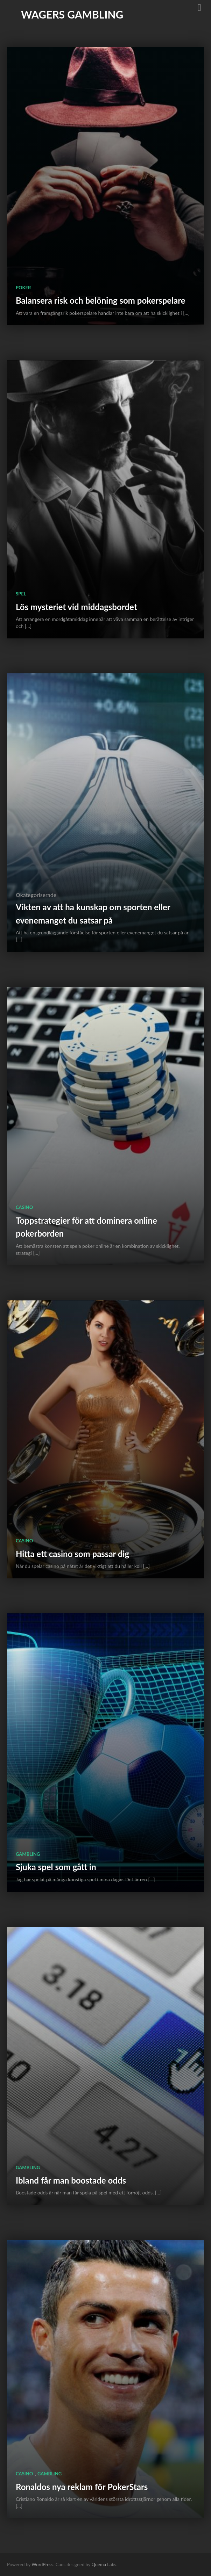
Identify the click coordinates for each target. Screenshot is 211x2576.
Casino (24, 1207)
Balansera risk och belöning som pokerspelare (100, 300)
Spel (21, 593)
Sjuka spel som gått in (56, 1867)
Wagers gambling (72, 14)
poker (23, 287)
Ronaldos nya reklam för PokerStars (82, 2487)
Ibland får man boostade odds (71, 2180)
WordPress (42, 2564)
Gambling (28, 1854)
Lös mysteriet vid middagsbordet (76, 607)
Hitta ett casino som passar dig (72, 1554)
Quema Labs (103, 2564)
